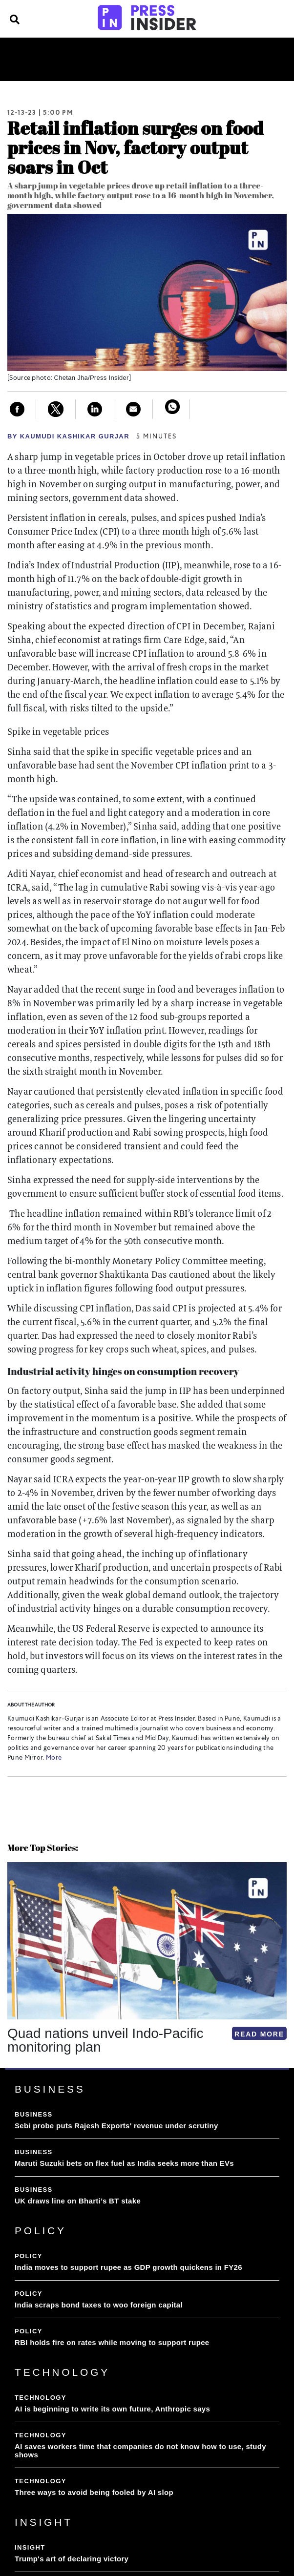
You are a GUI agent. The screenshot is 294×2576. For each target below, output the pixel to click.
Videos (128, 66)
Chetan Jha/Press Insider (91, 377)
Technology (152, 55)
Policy (103, 55)
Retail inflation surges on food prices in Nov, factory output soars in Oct (135, 147)
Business (62, 55)
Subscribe (172, 66)
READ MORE (259, 2034)
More (53, 1758)
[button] (9, 2068)
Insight (202, 55)
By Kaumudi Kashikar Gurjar (68, 436)
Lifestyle (245, 55)
